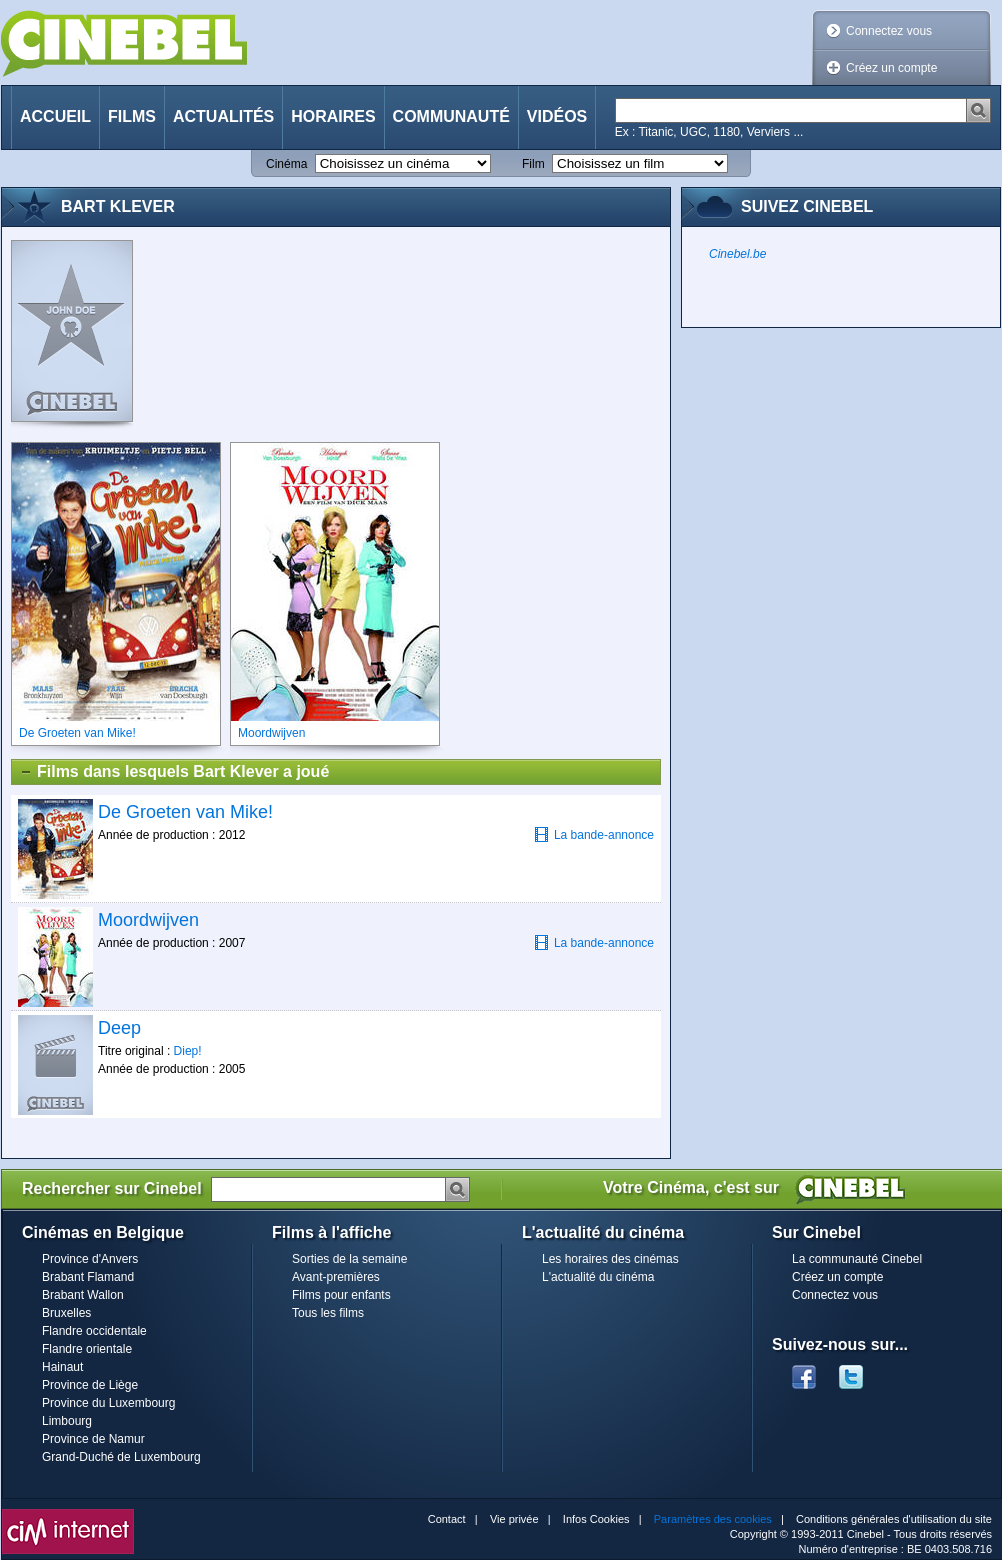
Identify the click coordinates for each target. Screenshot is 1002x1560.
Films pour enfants (341, 1295)
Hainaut (62, 1367)
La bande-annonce (594, 834)
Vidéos (557, 116)
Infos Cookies (596, 1519)
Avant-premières (336, 1277)
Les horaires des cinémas (610, 1259)
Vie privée (514, 1519)
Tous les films (328, 1313)
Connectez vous (889, 31)
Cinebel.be (737, 254)
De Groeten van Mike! (185, 812)
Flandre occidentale (94, 1331)
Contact (447, 1519)
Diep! (188, 1051)
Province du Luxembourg (108, 1403)
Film (533, 164)
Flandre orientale (87, 1349)
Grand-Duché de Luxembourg (121, 1457)
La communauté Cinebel (857, 1259)
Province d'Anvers (90, 1259)
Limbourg (67, 1421)
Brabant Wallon (83, 1295)
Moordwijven (148, 920)
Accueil (55, 116)
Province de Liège (90, 1385)
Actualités (223, 116)
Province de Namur (93, 1439)
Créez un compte (891, 68)
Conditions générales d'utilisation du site (894, 1519)
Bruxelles (66, 1313)
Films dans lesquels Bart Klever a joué (174, 772)
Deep (119, 1028)
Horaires (333, 116)
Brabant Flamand (88, 1277)
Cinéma (286, 164)
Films (132, 116)
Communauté (451, 116)
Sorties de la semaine (349, 1259)
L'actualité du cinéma (598, 1277)
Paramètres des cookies (713, 1519)
